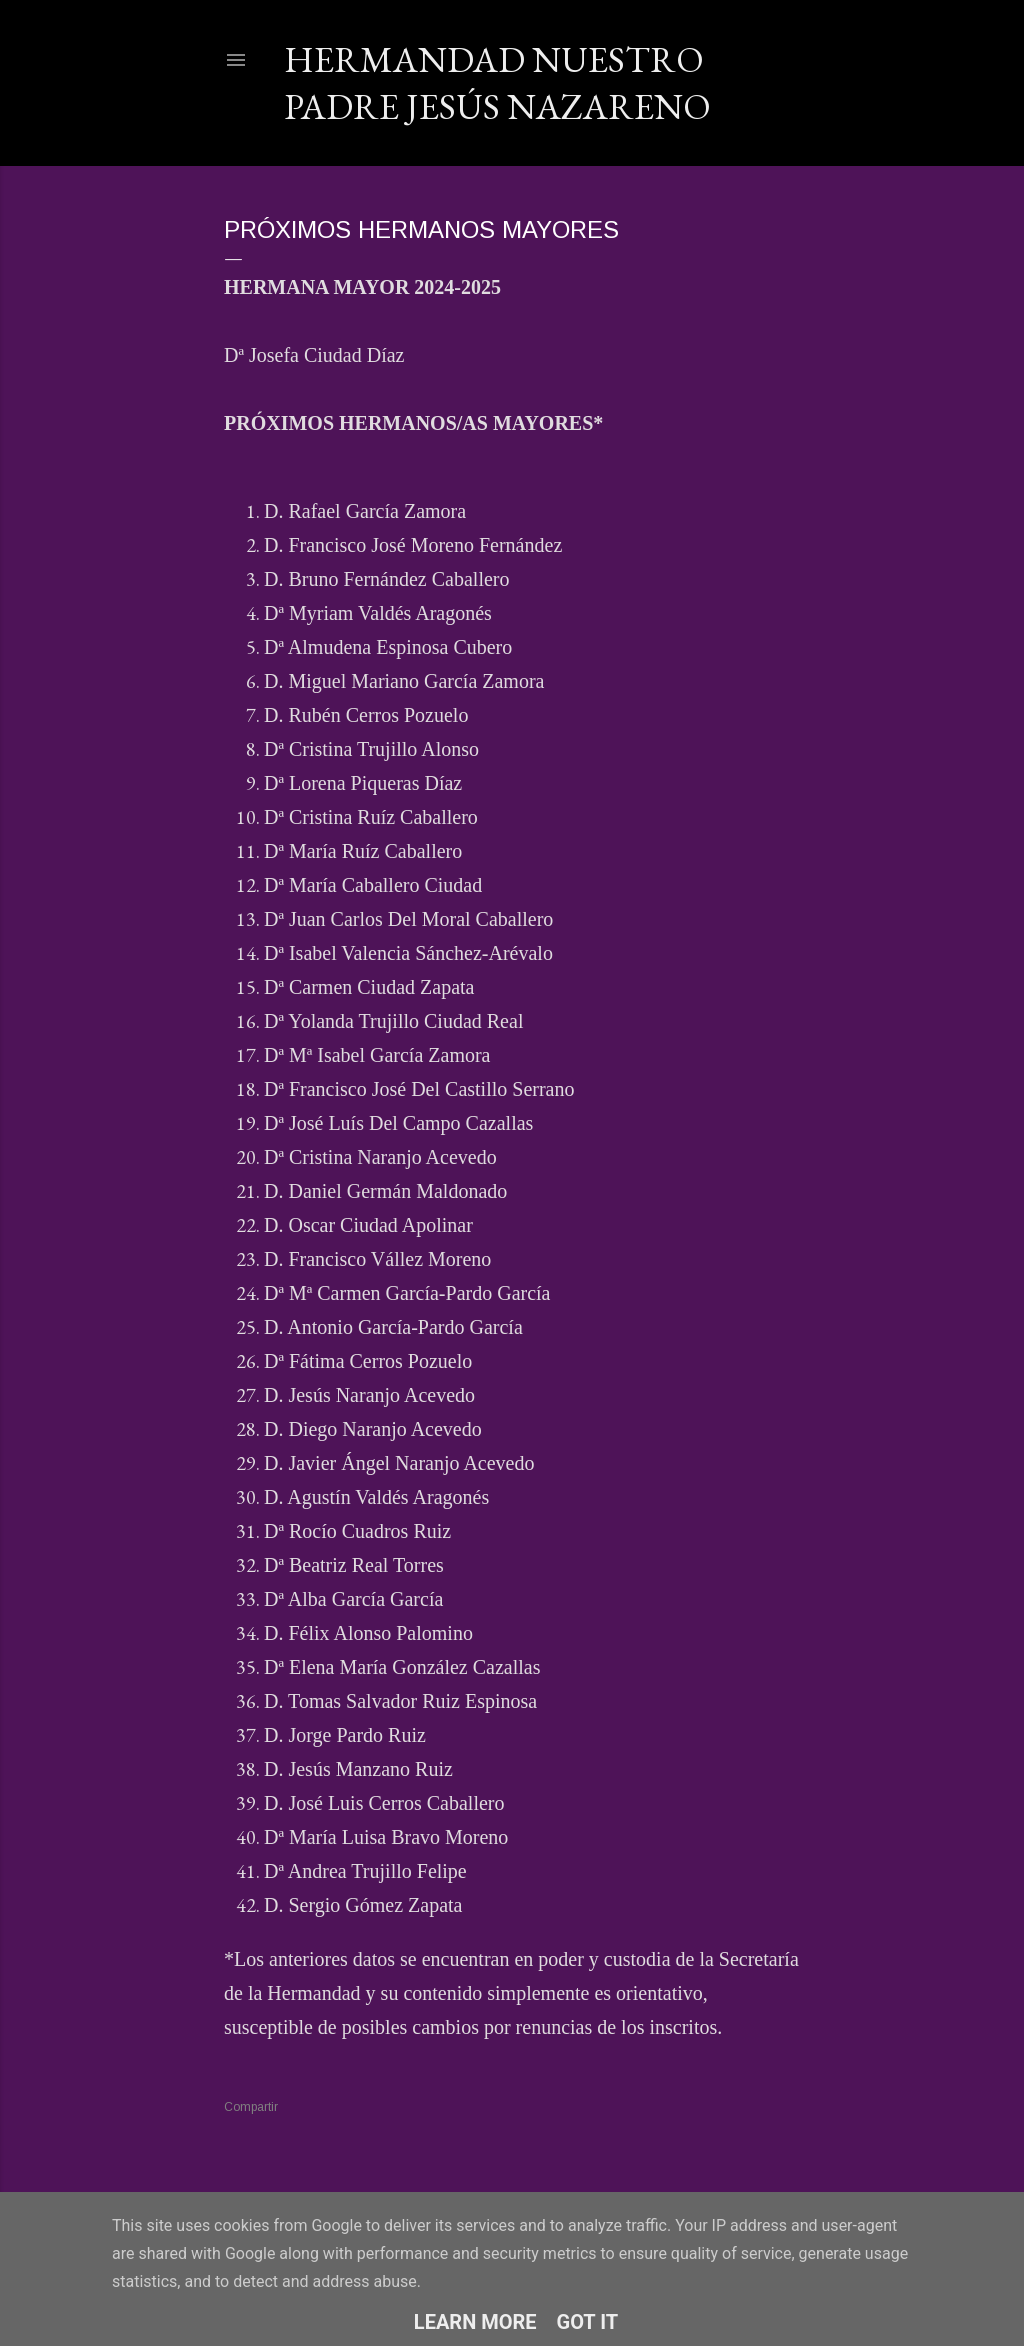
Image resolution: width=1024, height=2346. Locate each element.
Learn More (475, 2322)
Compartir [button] (251, 2107)
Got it (588, 2322)
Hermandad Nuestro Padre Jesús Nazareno (497, 83)
